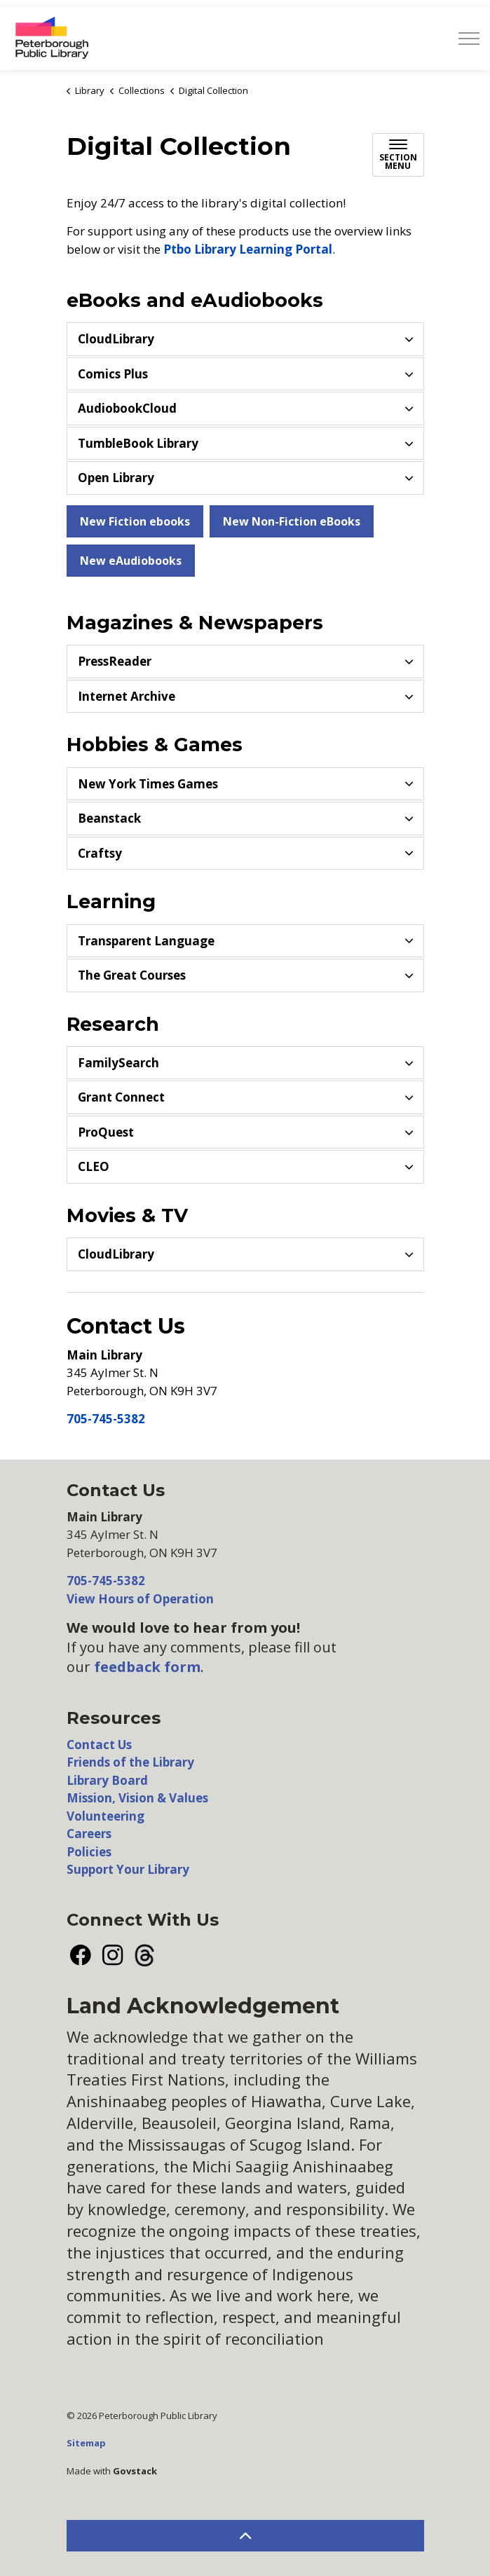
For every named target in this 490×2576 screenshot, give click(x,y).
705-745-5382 (106, 1419)
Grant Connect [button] (121, 1097)
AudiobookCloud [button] (127, 408)
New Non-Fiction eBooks (291, 521)
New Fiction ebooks (135, 521)
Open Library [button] (116, 478)
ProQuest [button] (106, 1132)
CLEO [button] (93, 1166)
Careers (89, 1833)
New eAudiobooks (130, 560)
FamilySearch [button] (118, 1063)
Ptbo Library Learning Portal (247, 249)
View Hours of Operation (140, 1599)
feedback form (147, 1666)
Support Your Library (128, 1869)
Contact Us (99, 1744)
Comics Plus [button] (113, 374)
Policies (89, 1852)
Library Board (107, 1780)
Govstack (135, 2471)
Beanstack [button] (109, 818)
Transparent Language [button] (146, 941)
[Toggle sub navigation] (398, 155)
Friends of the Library (130, 1762)
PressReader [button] (114, 661)
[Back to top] (245, 2535)
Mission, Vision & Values (137, 1798)
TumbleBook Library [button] (138, 443)
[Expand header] (469, 38)
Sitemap (86, 2443)
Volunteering (105, 1816)
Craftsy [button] (100, 853)
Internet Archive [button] (126, 696)
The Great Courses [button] (132, 975)
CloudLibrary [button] (116, 339)
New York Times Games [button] (148, 784)
